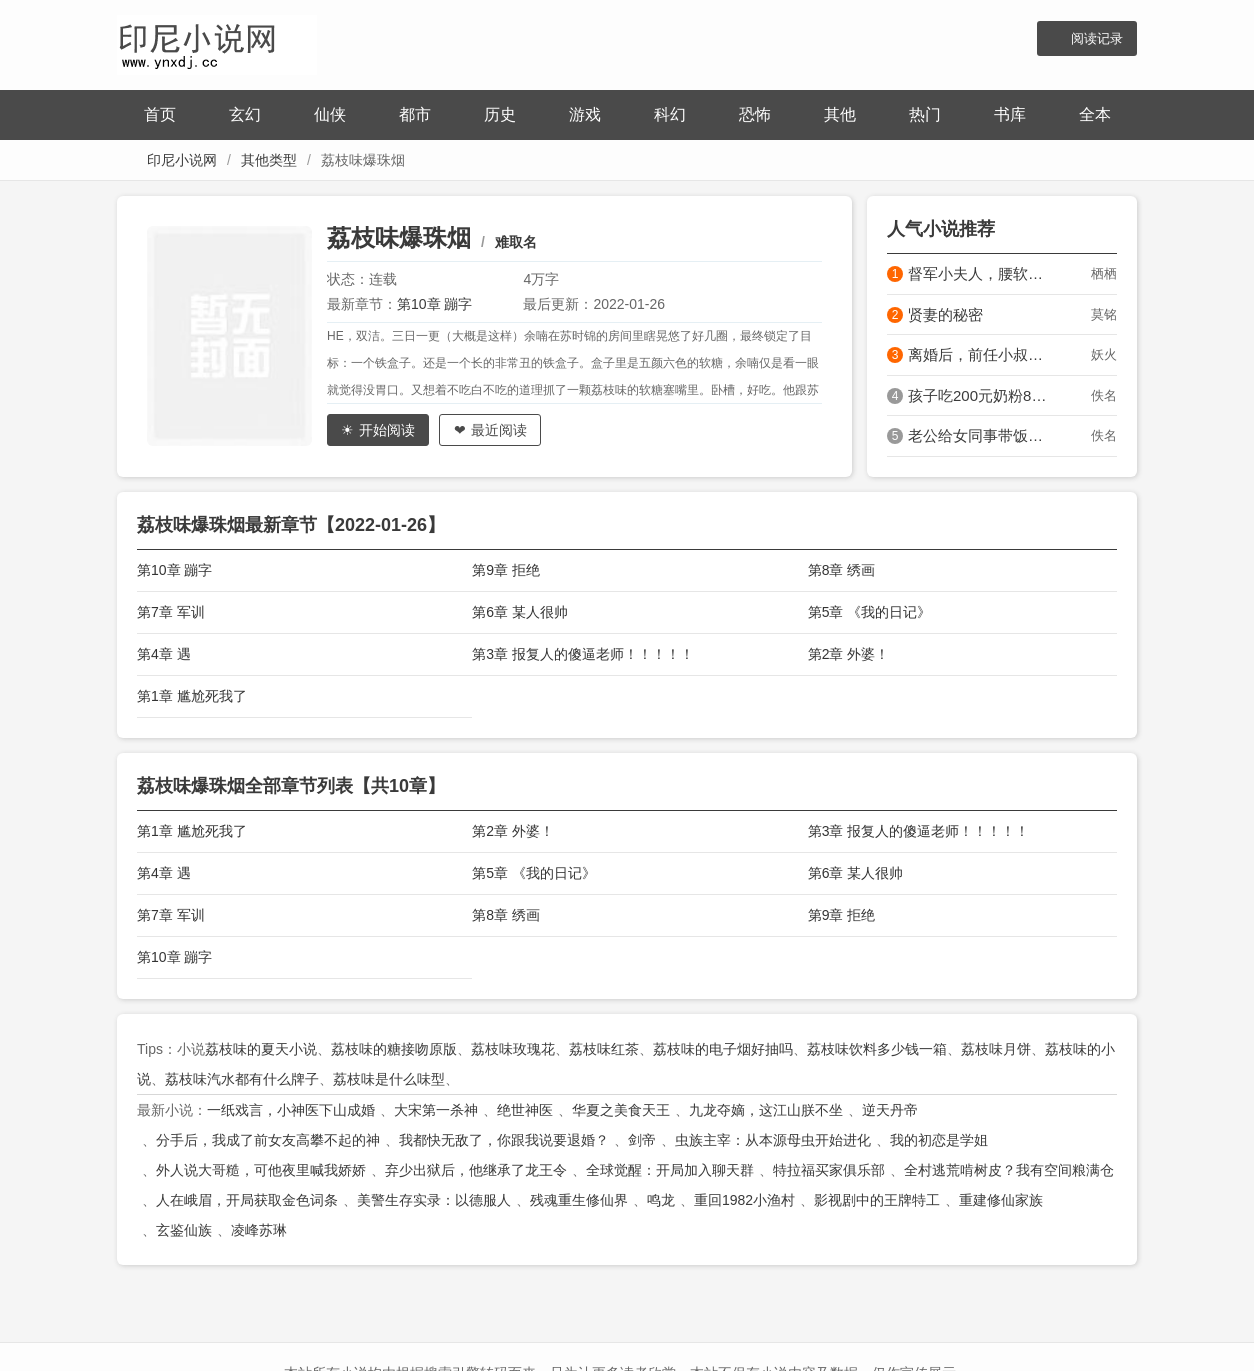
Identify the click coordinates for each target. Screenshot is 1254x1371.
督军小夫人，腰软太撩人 (981, 273)
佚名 (1104, 395)
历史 (500, 114)
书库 (1010, 114)
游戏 (585, 114)
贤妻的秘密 (945, 314)
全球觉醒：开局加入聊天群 (670, 1170)
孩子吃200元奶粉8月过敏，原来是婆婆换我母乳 (981, 395)
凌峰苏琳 (259, 1230)
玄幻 (245, 114)
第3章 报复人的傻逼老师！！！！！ (583, 654)
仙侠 (330, 114)
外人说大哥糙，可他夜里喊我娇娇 (261, 1170)
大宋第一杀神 (436, 1110)
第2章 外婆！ (849, 654)
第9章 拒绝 (506, 570)
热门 (925, 114)
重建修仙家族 (1001, 1200)
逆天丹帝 (890, 1110)
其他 (840, 114)
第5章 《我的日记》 (870, 612)
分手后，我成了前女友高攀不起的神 (268, 1140)
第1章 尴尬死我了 (192, 696)
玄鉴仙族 (184, 1230)
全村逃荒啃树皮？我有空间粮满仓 (1009, 1170)
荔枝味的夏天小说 (261, 1049)
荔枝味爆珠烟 (399, 237)
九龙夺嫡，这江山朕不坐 (766, 1110)
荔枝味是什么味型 (389, 1079)
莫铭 (1104, 314)
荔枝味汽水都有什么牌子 (242, 1079)
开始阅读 (387, 430)
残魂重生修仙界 (579, 1200)
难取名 (516, 242)
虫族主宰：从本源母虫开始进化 (773, 1140)
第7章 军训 (171, 612)
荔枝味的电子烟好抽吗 (723, 1049)
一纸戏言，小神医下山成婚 (291, 1110)
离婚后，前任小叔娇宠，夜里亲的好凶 (981, 354)
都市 (415, 114)
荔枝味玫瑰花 (513, 1049)
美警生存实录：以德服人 (434, 1200)
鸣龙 (661, 1200)
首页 (160, 114)
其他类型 (269, 160)
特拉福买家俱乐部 (829, 1170)
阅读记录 (1097, 38)
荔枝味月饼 (996, 1049)
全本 (1095, 114)
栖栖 (1104, 273)
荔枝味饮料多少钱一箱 (877, 1049)
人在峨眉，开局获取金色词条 (247, 1200)
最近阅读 (499, 430)
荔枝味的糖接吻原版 (394, 1049)
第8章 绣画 (842, 570)
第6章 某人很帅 (520, 612)
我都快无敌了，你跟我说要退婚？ (504, 1140)
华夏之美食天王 (621, 1110)
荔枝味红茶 (604, 1049)
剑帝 (642, 1140)
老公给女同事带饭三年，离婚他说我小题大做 (981, 435)
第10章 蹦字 (434, 304)
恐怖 (755, 114)
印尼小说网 (182, 160)
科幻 (670, 114)
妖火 (1104, 354)
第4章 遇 (164, 654)
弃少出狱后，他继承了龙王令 (476, 1170)
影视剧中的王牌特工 (877, 1200)
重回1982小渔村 (744, 1200)
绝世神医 (525, 1110)
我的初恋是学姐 (939, 1140)
